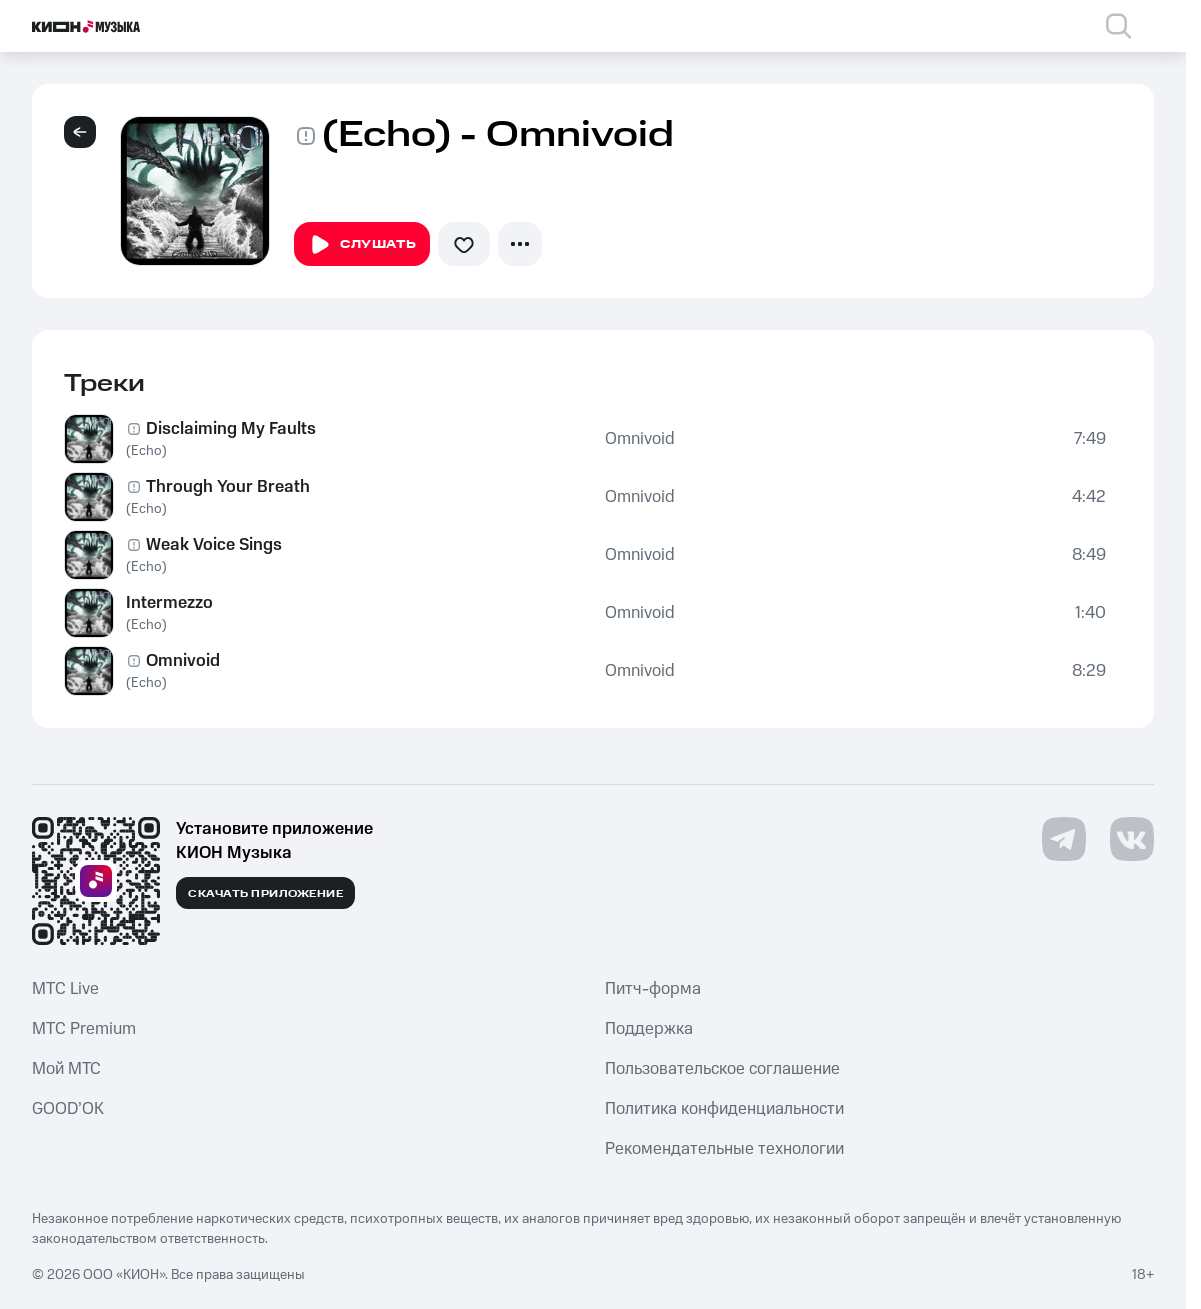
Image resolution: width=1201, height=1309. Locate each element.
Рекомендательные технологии (724, 1149)
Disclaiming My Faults (231, 429)
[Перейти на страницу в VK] (1132, 839)
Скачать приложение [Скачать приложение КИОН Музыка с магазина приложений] (265, 894)
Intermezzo (169, 603)
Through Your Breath (228, 487)
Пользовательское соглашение (722, 1069)
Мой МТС (66, 1069)
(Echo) (146, 451)
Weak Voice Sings (214, 545)
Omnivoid (640, 439)
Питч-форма (653, 989)
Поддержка (649, 1029)
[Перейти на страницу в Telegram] (1064, 839)
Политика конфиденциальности (724, 1109)
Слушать (362, 245)
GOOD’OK (68, 1109)
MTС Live (65, 989)
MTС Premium (84, 1029)
